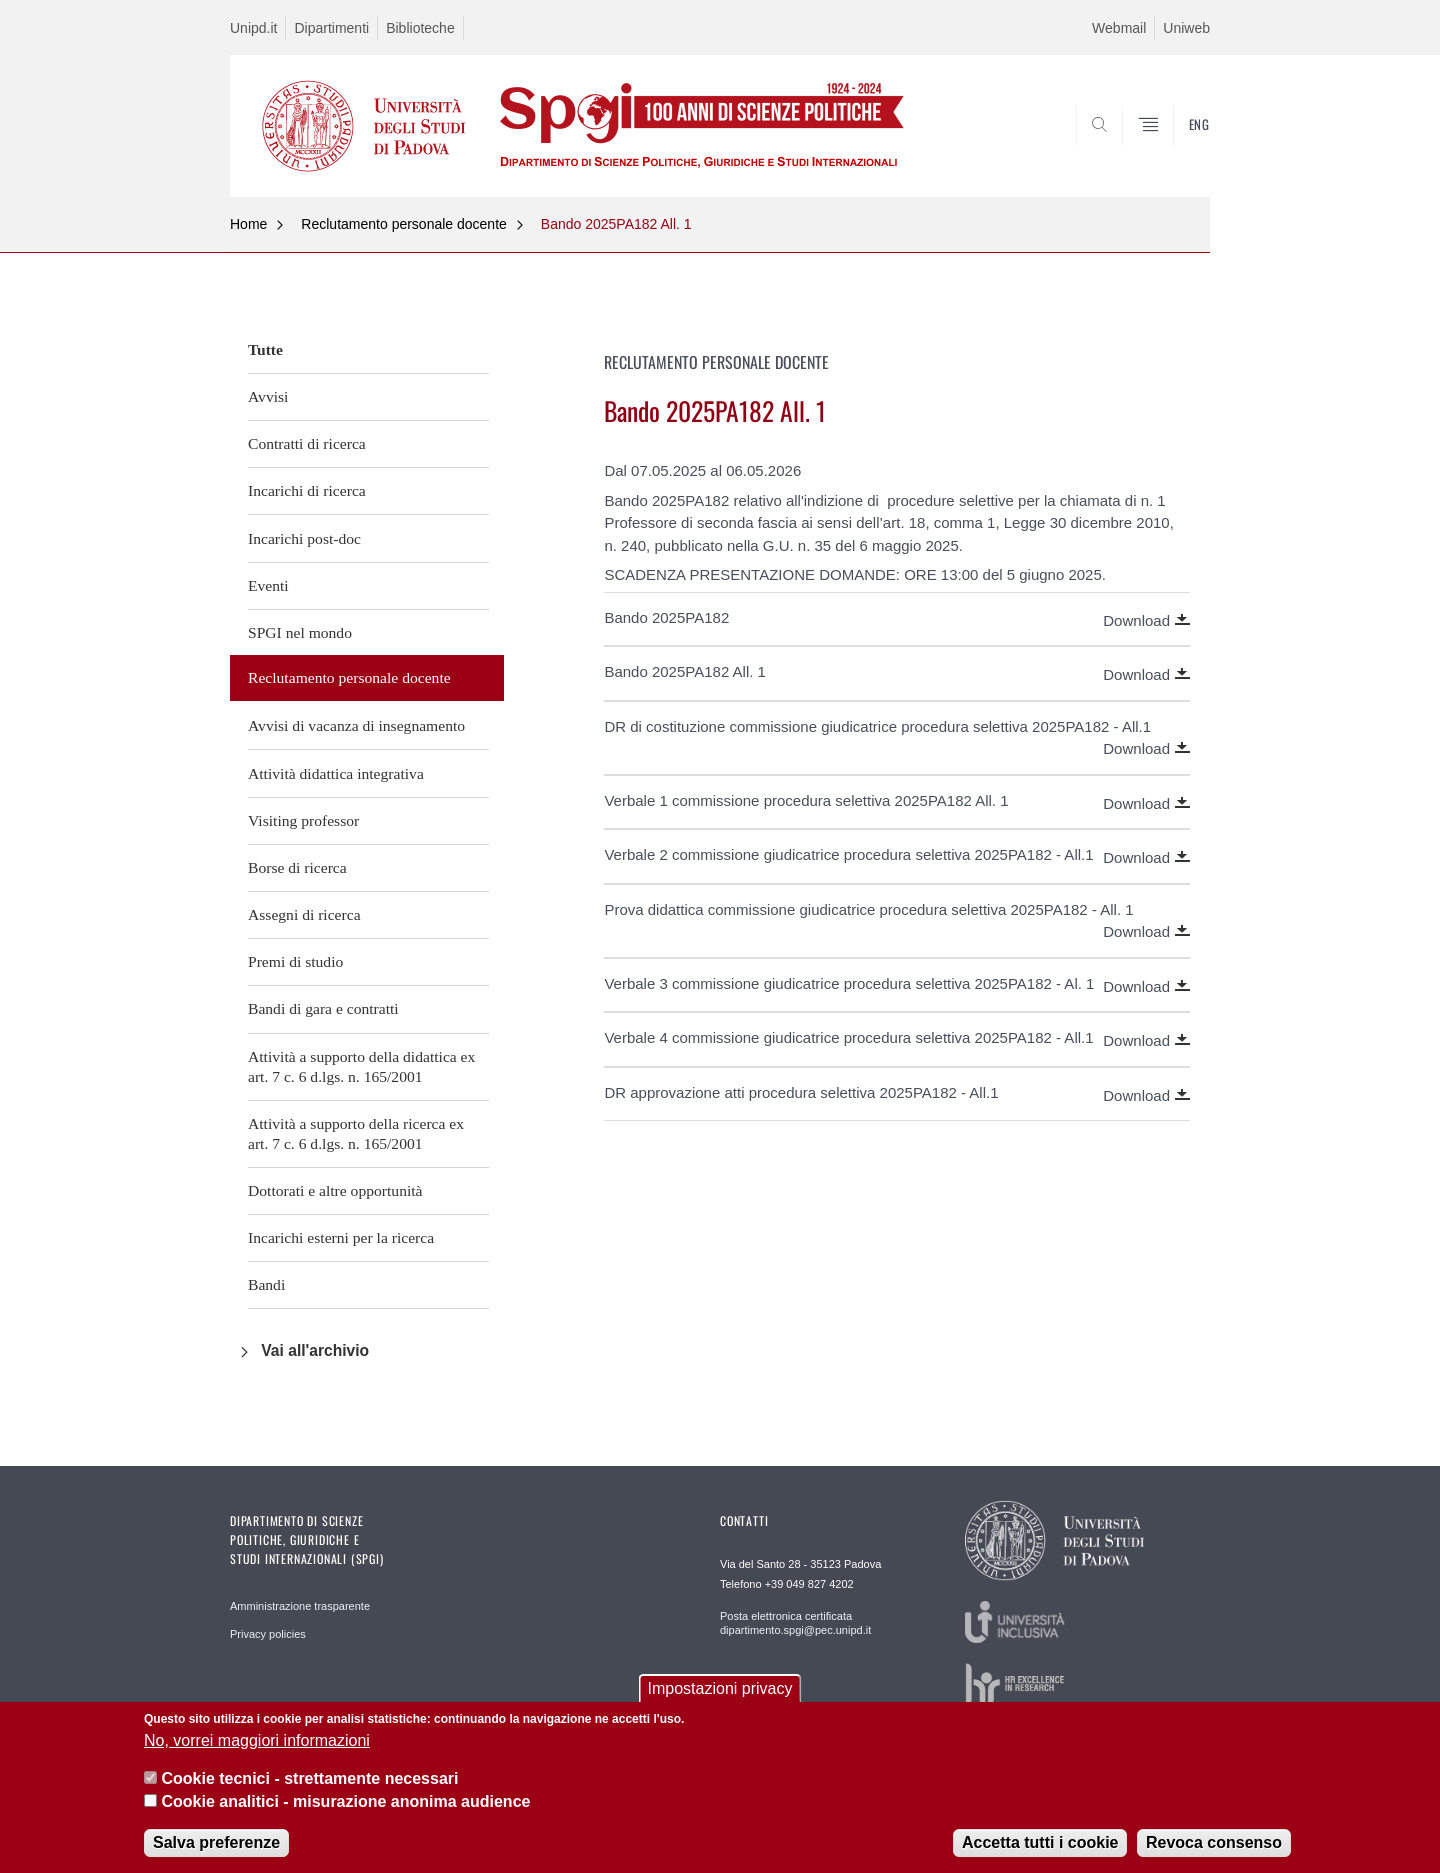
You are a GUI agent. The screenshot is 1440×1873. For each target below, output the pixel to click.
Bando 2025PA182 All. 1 (616, 224)
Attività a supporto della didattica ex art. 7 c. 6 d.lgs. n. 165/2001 (361, 1066)
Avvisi (268, 396)
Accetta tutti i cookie (1040, 1842)
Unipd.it (253, 28)
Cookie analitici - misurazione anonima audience (345, 1801)
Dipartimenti (331, 28)
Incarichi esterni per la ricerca (341, 1237)
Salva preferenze (216, 1842)
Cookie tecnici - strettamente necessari (309, 1778)
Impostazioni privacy (720, 1688)
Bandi (266, 1284)
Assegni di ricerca (304, 914)
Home (248, 224)
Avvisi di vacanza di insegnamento (356, 725)
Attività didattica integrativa (336, 773)
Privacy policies (268, 1634)
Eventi (268, 585)
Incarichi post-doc (304, 538)
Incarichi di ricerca (307, 490)
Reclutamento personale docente (403, 224)
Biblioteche (420, 28)
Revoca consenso (1214, 1842)
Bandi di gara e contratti (323, 1008)
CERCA (1179, 149)
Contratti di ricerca (307, 443)
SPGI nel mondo (300, 632)
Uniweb (1186, 28)
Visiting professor (303, 820)
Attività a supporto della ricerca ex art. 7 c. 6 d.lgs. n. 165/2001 (356, 1133)
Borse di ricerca (297, 867)
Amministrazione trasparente (300, 1606)
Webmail (1119, 28)
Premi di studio (295, 961)
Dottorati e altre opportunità (335, 1190)
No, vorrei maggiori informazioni (257, 1740)
